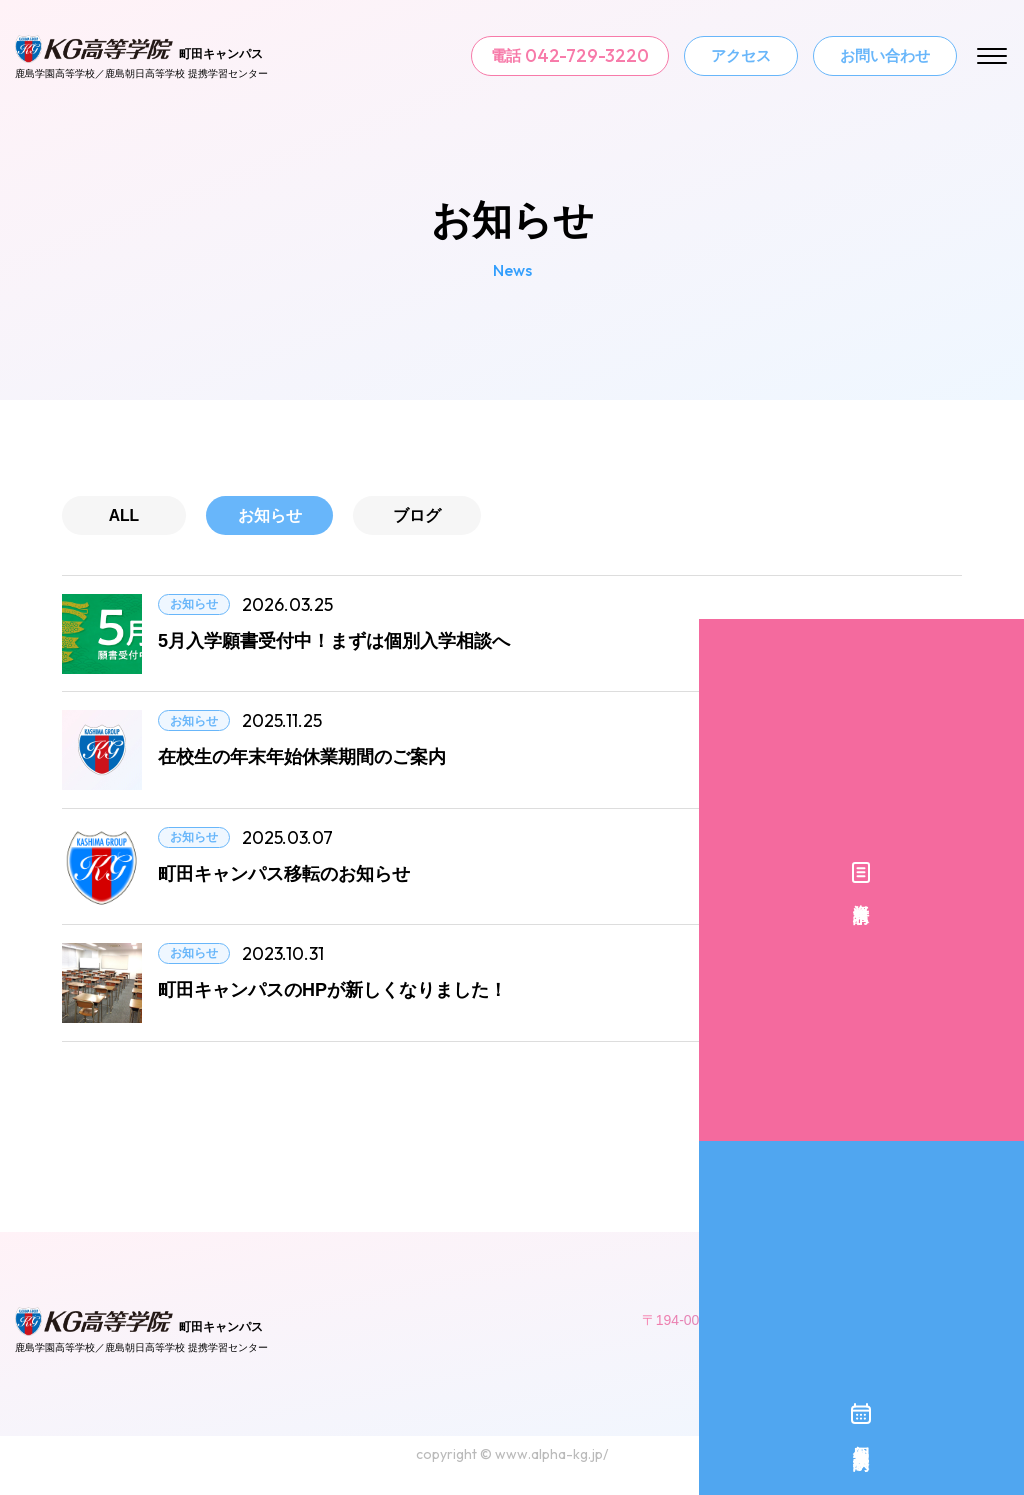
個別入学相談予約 (999, 817)
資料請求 (999, 648)
